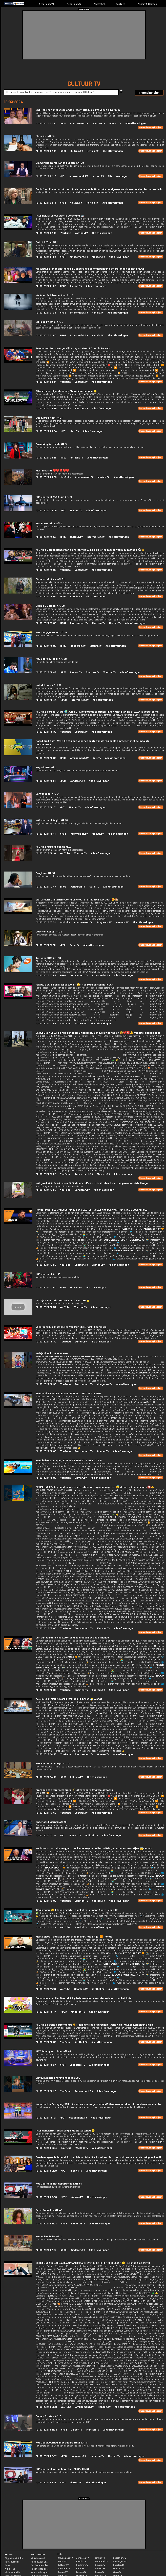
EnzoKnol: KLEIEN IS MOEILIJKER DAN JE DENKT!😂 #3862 (69, 1699)
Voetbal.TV (81, 233)
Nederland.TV (74, 4)
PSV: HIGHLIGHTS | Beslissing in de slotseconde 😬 (65, 2130)
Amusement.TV (79, 123)
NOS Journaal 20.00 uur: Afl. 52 (54, 497)
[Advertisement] (76, 34)
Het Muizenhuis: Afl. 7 (49, 2236)
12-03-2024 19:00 (46, 646)
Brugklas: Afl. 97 (45, 873)
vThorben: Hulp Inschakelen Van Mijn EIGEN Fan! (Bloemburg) (71, 1327)
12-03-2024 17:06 (46, 1023)
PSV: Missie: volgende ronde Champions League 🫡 (66, 391)
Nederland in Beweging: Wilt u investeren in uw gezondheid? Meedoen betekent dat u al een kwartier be (98, 2104)
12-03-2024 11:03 (46, 1989)
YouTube (65, 233)
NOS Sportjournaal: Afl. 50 (51, 659)
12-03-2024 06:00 (46, 2407)
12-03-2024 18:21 (46, 781)
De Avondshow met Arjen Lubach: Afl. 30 (60, 163)
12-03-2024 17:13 (46, 945)
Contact (120, 4)
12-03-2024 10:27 (46, 2065)
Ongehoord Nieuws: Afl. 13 (51, 1822)
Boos (7, 2565)
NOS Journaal (12, 2561)
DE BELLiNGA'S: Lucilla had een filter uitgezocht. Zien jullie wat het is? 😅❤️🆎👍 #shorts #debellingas (98, 1033)
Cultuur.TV (76, 151)
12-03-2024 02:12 (46, 2482)
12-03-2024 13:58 (46, 1813)
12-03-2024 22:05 (46, 233)
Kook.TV (80, 2568)
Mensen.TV (98, 123)
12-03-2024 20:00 (46, 510)
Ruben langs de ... (39, 2568)
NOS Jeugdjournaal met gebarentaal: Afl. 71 (62, 2442)
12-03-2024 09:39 (46, 2171)
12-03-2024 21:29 (46, 313)
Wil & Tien (10, 2568)
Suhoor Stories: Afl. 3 (48, 2416)
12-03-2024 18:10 (46, 853)
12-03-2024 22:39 (46, 151)
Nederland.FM (46, 4)
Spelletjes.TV (77, 2065)
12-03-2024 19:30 (46, 570)
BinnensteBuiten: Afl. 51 (50, 579)
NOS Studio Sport (40, 2572)
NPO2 (63, 151)
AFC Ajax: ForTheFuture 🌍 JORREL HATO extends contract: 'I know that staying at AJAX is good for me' (97, 712)
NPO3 (63, 313)
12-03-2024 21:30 (46, 286)
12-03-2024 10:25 (46, 2091)
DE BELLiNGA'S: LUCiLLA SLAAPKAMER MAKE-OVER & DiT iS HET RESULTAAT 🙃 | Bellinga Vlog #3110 (93, 2263)
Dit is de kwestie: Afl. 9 (49, 322)
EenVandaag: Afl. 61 (47, 794)
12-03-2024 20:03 (46, 477)
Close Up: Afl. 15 (45, 136)
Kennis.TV (92, 151)
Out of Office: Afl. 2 (47, 242)
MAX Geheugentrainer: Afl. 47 (53, 2051)
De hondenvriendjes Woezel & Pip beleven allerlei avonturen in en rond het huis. (84, 1998)
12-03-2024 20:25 (46, 458)
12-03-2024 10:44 (46, 2012)
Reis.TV (74, 431)
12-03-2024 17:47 (46, 887)
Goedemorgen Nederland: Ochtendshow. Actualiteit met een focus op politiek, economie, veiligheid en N (98, 2157)
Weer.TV (117, 2572)
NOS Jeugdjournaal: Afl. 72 (51, 632)
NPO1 (63, 123)
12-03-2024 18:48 (46, 672)
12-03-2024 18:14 (46, 834)
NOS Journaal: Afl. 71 (48, 1274)
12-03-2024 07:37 (46, 2250)
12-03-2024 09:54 (46, 2148)
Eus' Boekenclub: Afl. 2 (49, 523)
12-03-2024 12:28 (46, 1927)
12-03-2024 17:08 (46, 975)
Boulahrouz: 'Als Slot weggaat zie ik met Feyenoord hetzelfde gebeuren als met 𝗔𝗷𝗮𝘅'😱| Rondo (94, 1848)
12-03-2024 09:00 (46, 2197)
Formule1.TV (64, 2568)
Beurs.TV (62, 2561)
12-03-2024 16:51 (46, 1307)
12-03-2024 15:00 (46, 1628)
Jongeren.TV (78, 646)
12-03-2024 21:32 (46, 257)
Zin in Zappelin (12, 2572)
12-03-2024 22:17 (46, 176)
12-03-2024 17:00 (46, 1174)
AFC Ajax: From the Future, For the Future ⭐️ (63, 1300)
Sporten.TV (92, 672)
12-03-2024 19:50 (46, 537)
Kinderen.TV (78, 2012)
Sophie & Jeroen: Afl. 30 (50, 606)
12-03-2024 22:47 (46, 123)
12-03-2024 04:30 (46, 2430)
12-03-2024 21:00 (46, 335)
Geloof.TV (76, 2430)
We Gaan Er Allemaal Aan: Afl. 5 (54, 295)
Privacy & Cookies (147, 4)
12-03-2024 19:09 (46, 596)
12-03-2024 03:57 (46, 2456)
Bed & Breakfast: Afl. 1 (49, 418)
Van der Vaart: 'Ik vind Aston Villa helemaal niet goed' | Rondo (72, 1637)
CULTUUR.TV (83, 84)
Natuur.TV (100, 2557)
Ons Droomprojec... (40, 2565)
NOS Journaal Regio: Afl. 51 (52, 820)
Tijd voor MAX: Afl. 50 (48, 958)
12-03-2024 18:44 (46, 700)
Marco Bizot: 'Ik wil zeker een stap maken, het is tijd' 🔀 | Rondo (74, 1937)
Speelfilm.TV (119, 2557)
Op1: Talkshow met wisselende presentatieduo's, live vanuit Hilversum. (78, 110)
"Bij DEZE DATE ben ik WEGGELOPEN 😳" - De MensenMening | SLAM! (75, 985)
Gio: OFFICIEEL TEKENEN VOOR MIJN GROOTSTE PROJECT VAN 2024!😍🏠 (77, 899)
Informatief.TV (79, 313)
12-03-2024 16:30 (46, 1341)
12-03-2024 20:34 (46, 431)
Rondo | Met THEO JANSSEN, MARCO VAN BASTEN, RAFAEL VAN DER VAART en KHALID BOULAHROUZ (92, 1210)
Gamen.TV (81, 1341)
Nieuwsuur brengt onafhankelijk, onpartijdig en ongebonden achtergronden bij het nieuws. (90, 269)
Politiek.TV (92, 203)
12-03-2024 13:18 (46, 1835)
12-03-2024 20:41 (46, 382)
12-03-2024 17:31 (46, 922)
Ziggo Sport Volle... (14, 2558)
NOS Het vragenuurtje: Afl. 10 (53, 1763)
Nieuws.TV (115, 123)
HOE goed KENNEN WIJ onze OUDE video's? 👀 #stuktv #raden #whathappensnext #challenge (92, 1183)
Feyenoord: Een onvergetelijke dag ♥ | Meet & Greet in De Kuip (73, 348)
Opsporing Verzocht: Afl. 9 (51, 444)
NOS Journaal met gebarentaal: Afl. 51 (59, 2184)
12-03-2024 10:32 (46, 2042)
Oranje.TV (99, 2572)
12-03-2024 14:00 (46, 1754)
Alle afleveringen (135, 123)
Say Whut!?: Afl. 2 (46, 767)
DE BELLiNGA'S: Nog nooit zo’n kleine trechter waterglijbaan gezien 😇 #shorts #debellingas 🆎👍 (95, 1487)
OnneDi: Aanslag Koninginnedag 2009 (58, 2078)
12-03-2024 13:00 (46, 1901)
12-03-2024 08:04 (46, 2223)
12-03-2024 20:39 (46, 408)
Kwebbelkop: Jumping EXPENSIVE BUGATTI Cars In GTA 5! (69, 1460)
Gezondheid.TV (78, 2118)
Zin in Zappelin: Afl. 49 (49, 2210)
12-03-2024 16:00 (46, 1451)
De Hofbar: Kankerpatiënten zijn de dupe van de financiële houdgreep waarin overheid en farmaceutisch (99, 189)
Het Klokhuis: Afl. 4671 (49, 685)
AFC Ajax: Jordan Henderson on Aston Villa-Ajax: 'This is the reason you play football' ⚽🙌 (90, 550)
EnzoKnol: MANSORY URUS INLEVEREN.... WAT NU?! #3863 (68, 1393)
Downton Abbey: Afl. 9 (49, 931)
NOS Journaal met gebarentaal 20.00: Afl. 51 (62, 2469)
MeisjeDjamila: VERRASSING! (52, 1353)
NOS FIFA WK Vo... (39, 2561)
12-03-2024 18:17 (46, 807)
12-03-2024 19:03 (46, 623)
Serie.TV (94, 887)
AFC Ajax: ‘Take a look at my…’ (54, 847)
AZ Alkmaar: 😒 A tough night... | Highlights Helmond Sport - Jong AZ (77, 1910)
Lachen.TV (98, 176)
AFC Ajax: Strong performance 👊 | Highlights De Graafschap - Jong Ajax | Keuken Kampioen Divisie (95, 2025)
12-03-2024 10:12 (46, 2118)
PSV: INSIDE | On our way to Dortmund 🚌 (60, 216)
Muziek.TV (103, 477)
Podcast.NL (100, 4)
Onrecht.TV (76, 458)
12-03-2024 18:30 (46, 732)
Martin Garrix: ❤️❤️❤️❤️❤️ (52, 470)
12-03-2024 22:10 (46, 203)
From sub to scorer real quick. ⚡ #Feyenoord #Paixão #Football (75, 1790)
